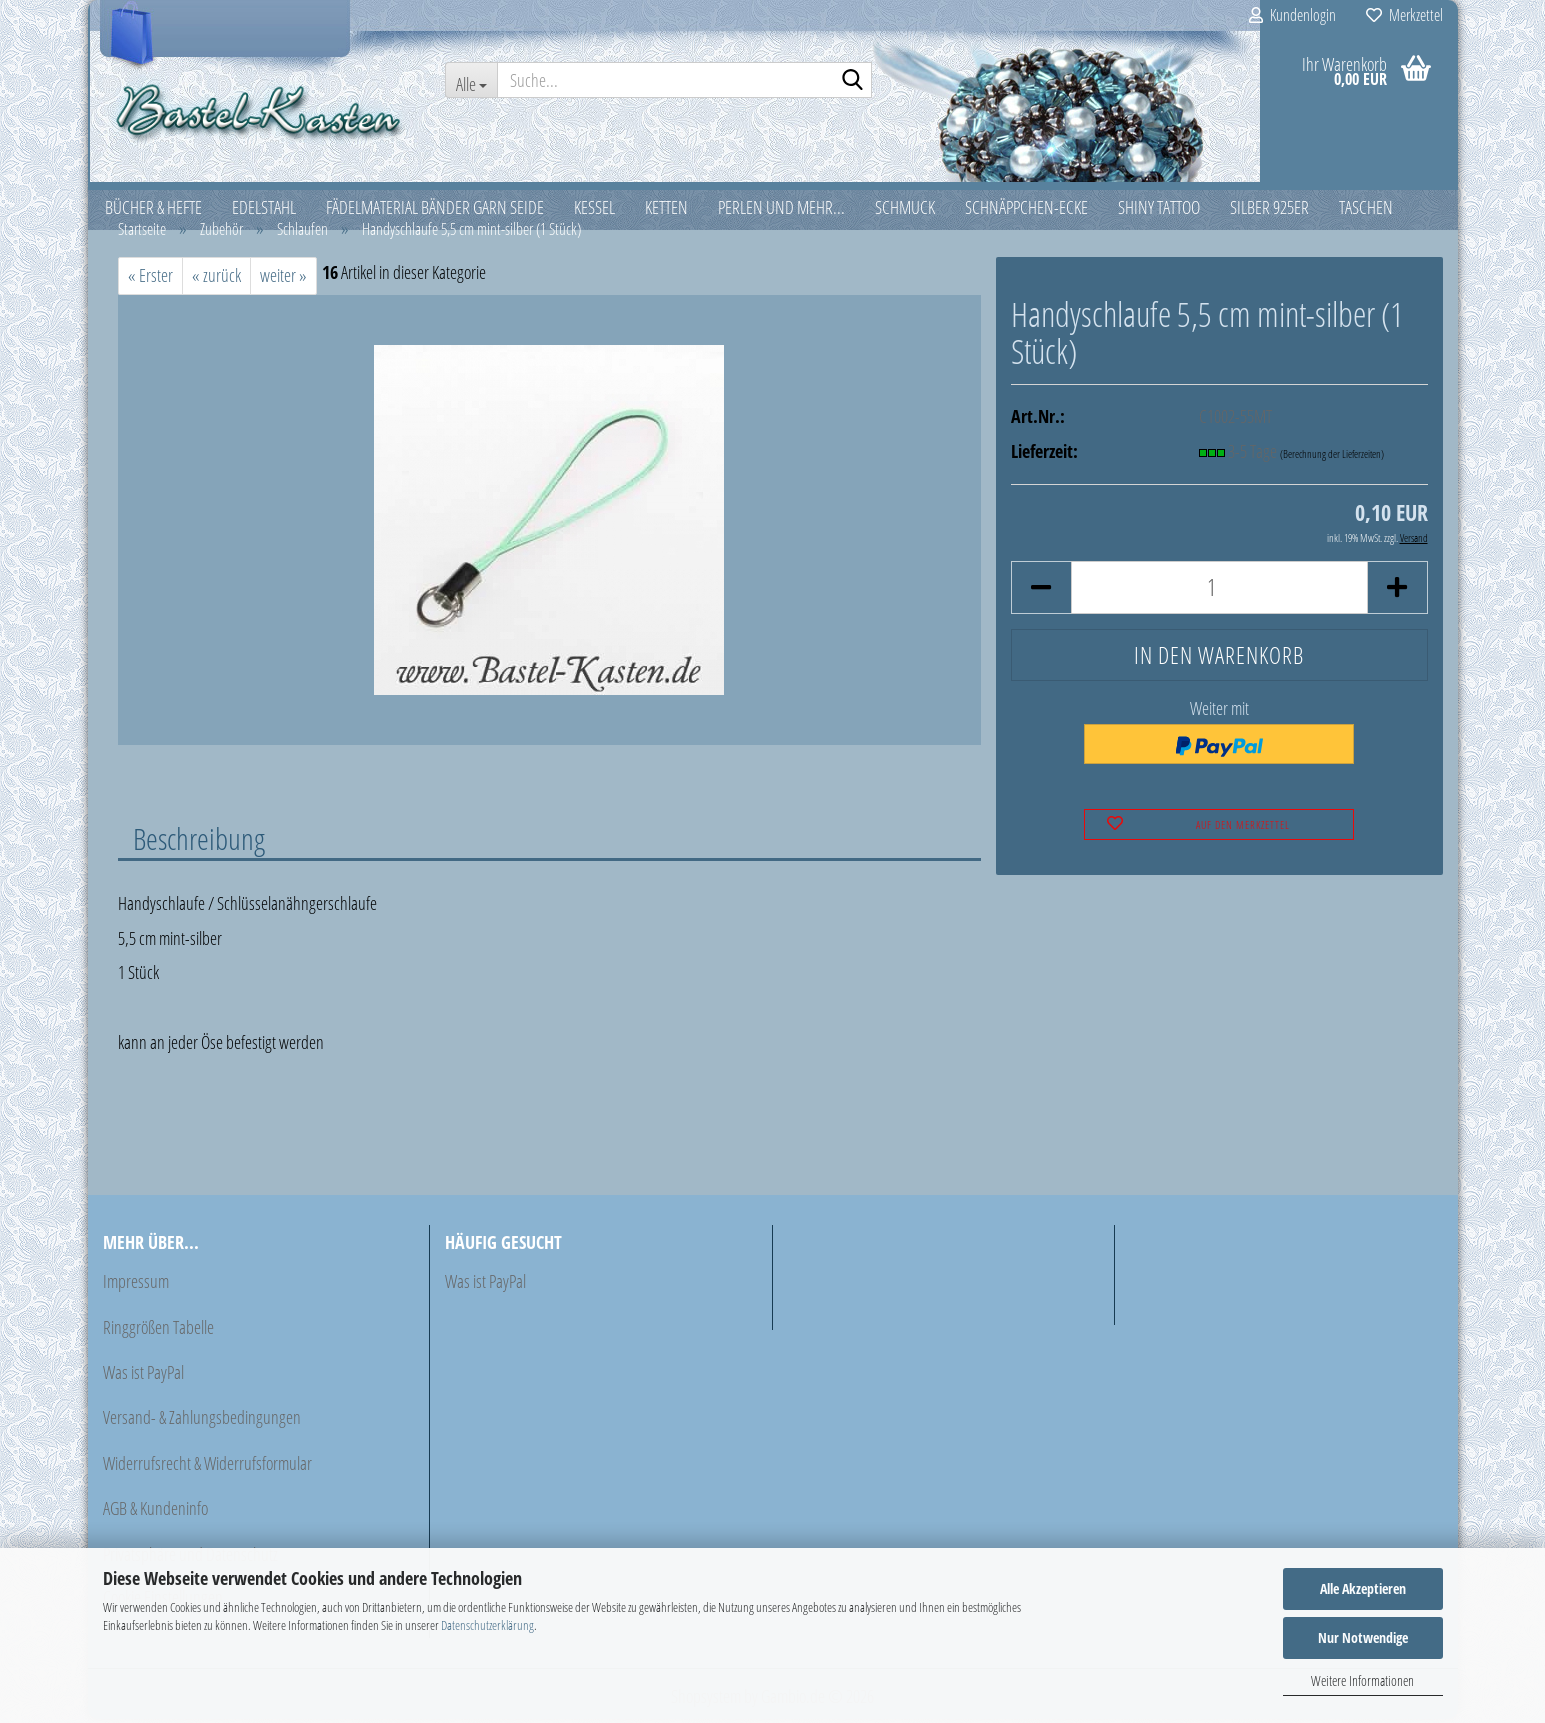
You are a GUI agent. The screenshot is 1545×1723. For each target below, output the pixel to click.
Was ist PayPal (143, 1376)
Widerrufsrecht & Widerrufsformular (207, 1466)
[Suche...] (471, 80)
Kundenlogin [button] (1292, 15)
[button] (1041, 590)
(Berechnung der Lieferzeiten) (1332, 456)
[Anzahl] (1219, 590)
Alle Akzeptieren (1363, 1588)
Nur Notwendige (1363, 1637)
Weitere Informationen (1362, 1680)
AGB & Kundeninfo (155, 1512)
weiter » (283, 279)
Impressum (136, 1285)
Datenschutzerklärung (487, 1625)
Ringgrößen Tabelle (158, 1330)
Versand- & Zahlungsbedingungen (202, 1421)
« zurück (216, 279)
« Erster (150, 279)
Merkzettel (1404, 15)
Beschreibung (199, 841)
